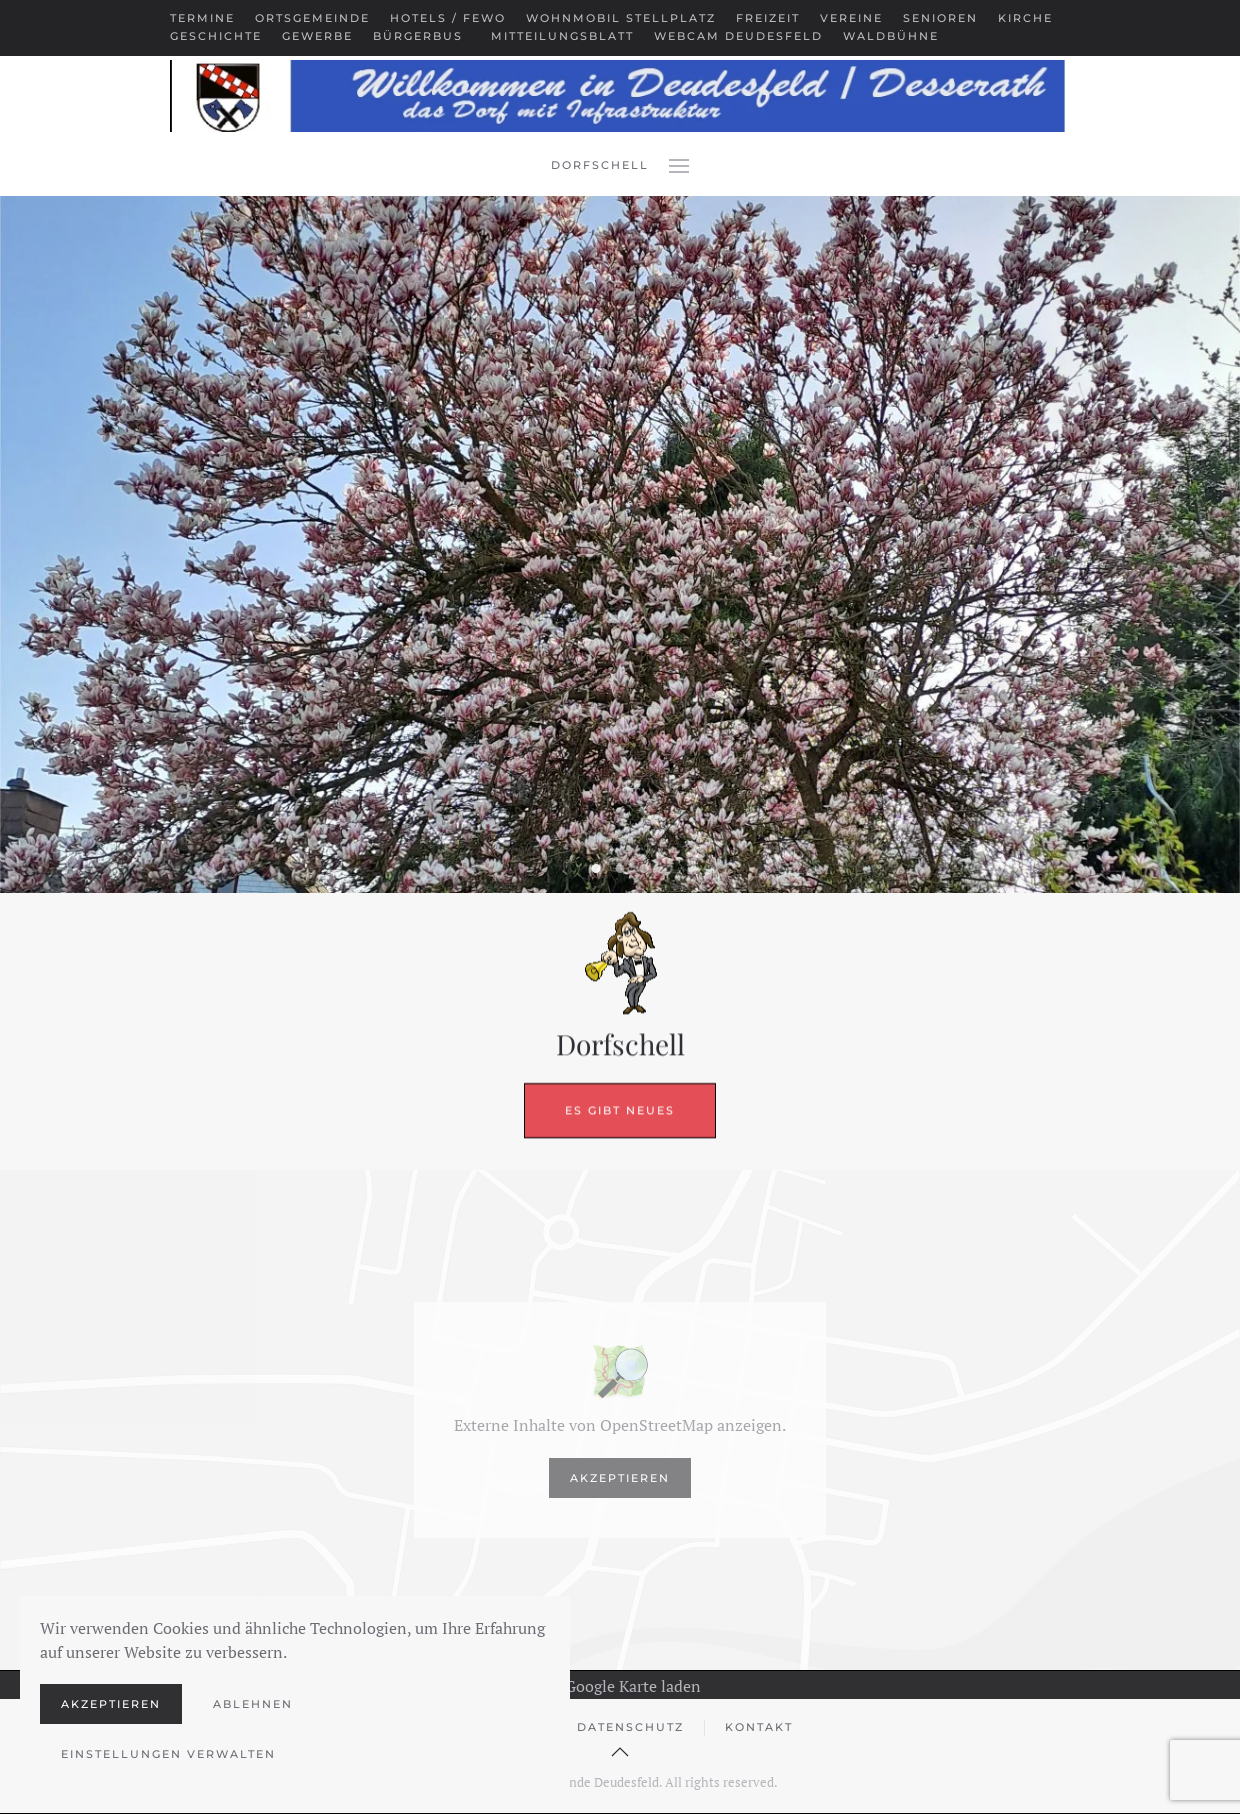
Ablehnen (253, 1704)
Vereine (851, 18)
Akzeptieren (620, 1478)
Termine (202, 18)
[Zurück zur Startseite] (620, 96)
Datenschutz (630, 1727)
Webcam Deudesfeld (738, 36)
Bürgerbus (418, 36)
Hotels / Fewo (448, 18)
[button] (679, 165)
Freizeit (768, 18)
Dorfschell (600, 165)
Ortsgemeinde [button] (312, 18)
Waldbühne (891, 36)
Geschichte (216, 36)
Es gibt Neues (620, 1054)
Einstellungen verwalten (168, 1754)
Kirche (1025, 18)
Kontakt (759, 1727)
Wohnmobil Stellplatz (621, 18)
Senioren (940, 18)
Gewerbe (317, 36)
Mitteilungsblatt (562, 36)
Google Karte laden (620, 1686)
